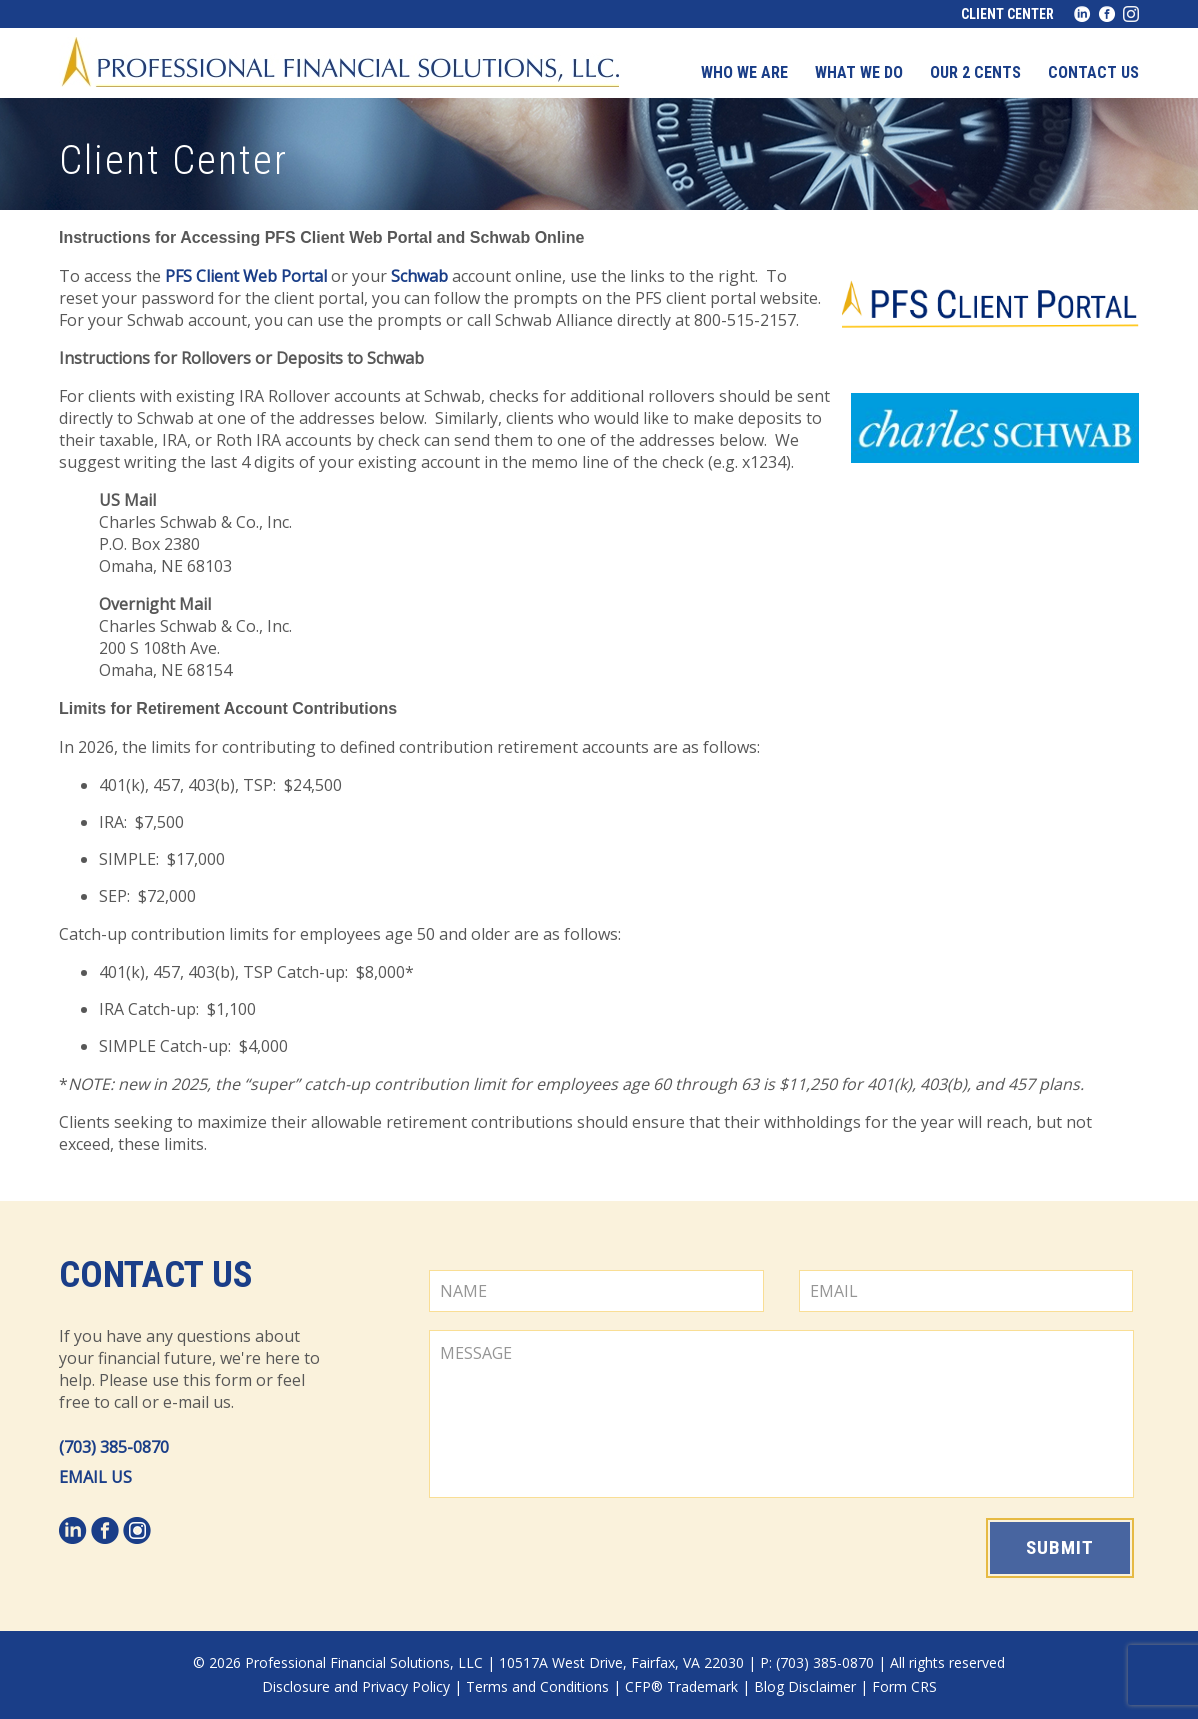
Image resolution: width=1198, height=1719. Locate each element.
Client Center (1007, 14)
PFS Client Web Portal (246, 276)
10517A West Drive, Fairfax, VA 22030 (621, 1662)
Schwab (419, 276)
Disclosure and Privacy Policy (356, 1686)
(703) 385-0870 (114, 1447)
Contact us (1093, 72)
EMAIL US (95, 1477)
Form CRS (904, 1686)
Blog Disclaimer (805, 1686)
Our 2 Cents (975, 72)
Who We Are (744, 72)
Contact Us (156, 1275)
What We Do (859, 72)
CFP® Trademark (681, 1686)
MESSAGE (781, 1414)
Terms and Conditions (537, 1686)
